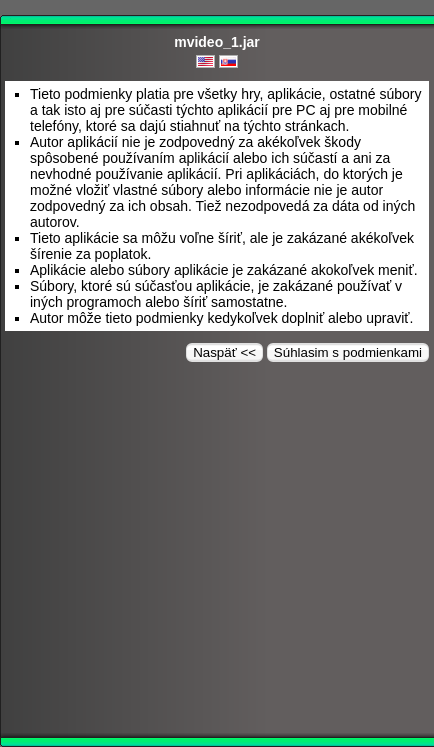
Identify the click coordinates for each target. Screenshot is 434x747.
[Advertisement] (217, 554)
